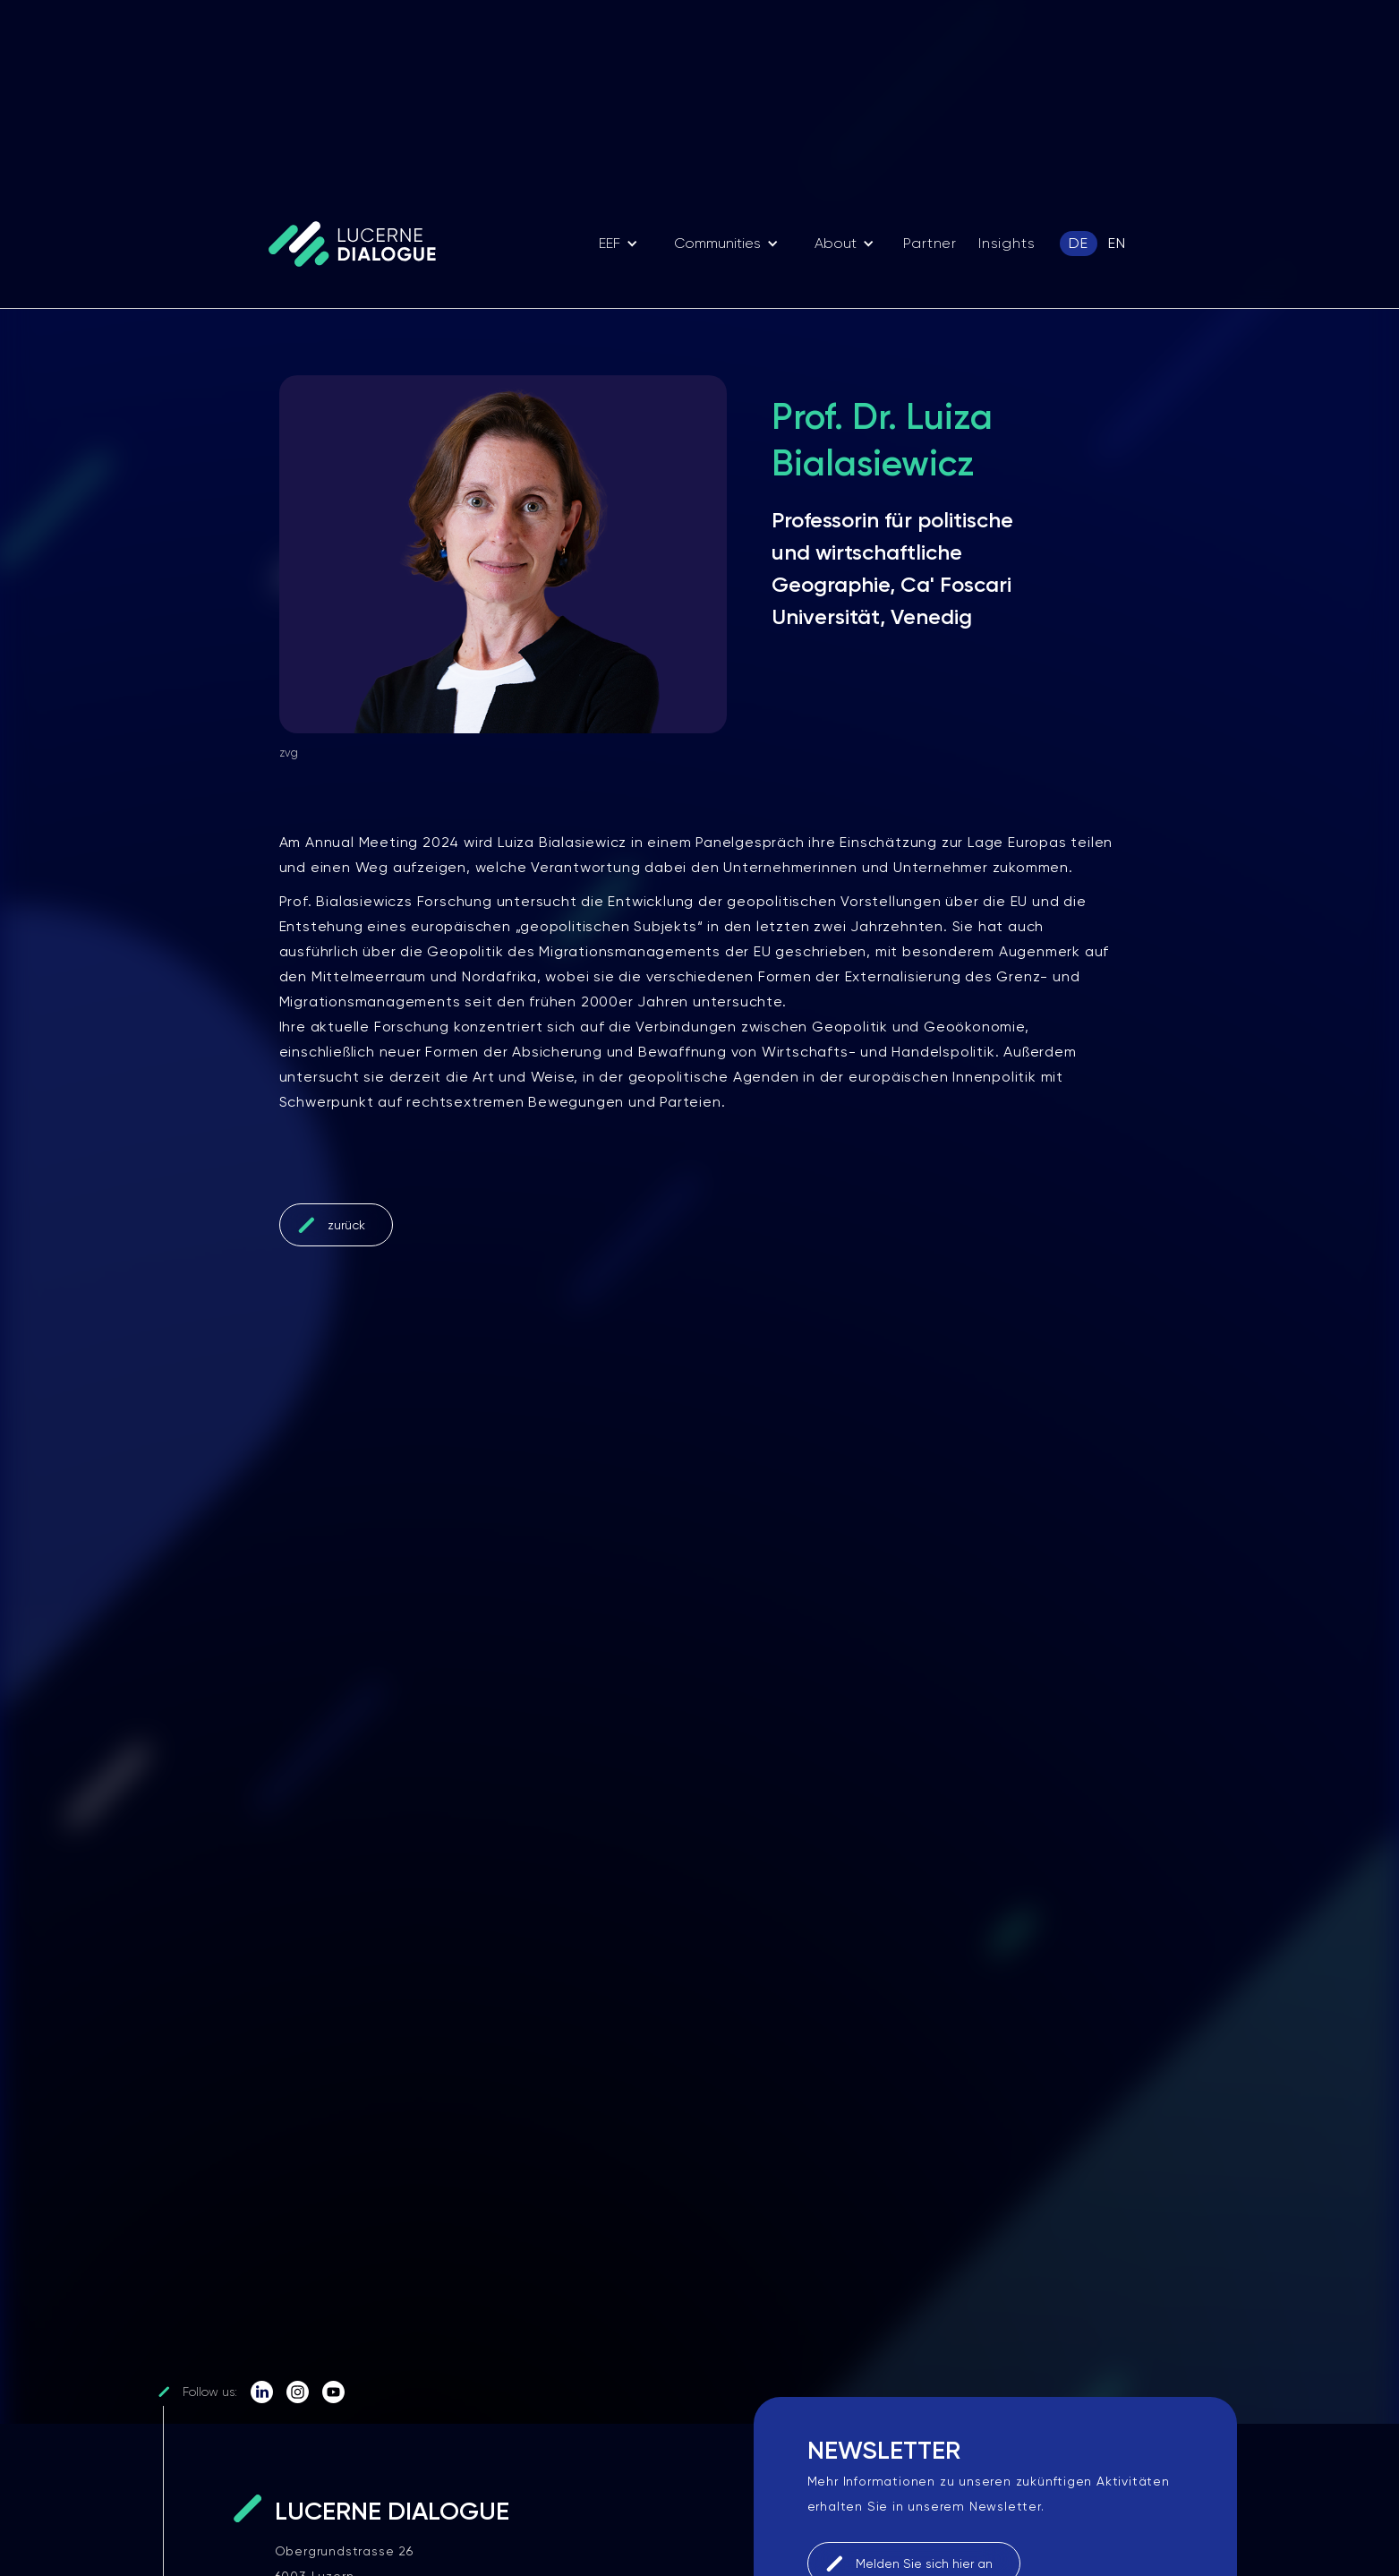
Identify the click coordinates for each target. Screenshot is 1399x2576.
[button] (618, 243)
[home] (360, 243)
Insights (1006, 243)
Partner (930, 243)
